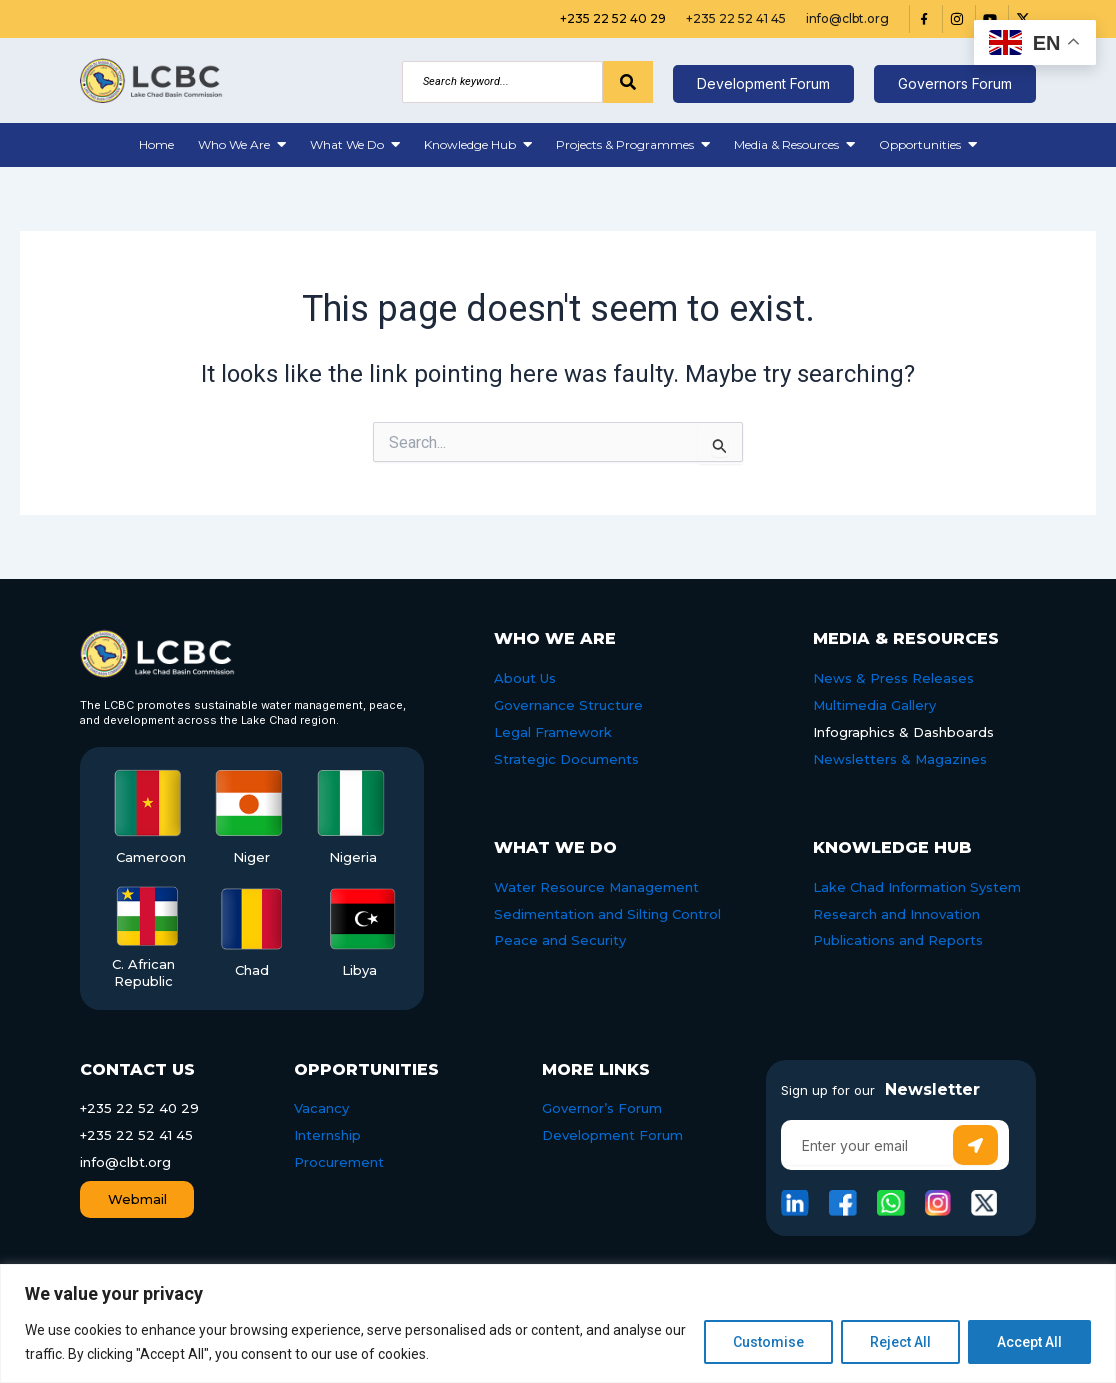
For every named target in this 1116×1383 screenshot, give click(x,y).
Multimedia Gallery (874, 705)
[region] (558, 1323)
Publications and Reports (898, 940)
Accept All (1029, 1342)
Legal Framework (553, 732)
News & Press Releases (893, 678)
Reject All (900, 1342)
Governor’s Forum (602, 1108)
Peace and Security (560, 940)
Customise (768, 1342)
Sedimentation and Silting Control (607, 914)
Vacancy (321, 1108)
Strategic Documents (566, 759)
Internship (327, 1135)
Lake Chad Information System (917, 887)
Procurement (339, 1162)
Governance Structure (568, 705)
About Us (525, 678)
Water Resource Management (596, 887)
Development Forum (612, 1135)
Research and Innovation (896, 914)
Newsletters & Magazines (900, 759)
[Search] (502, 82)
